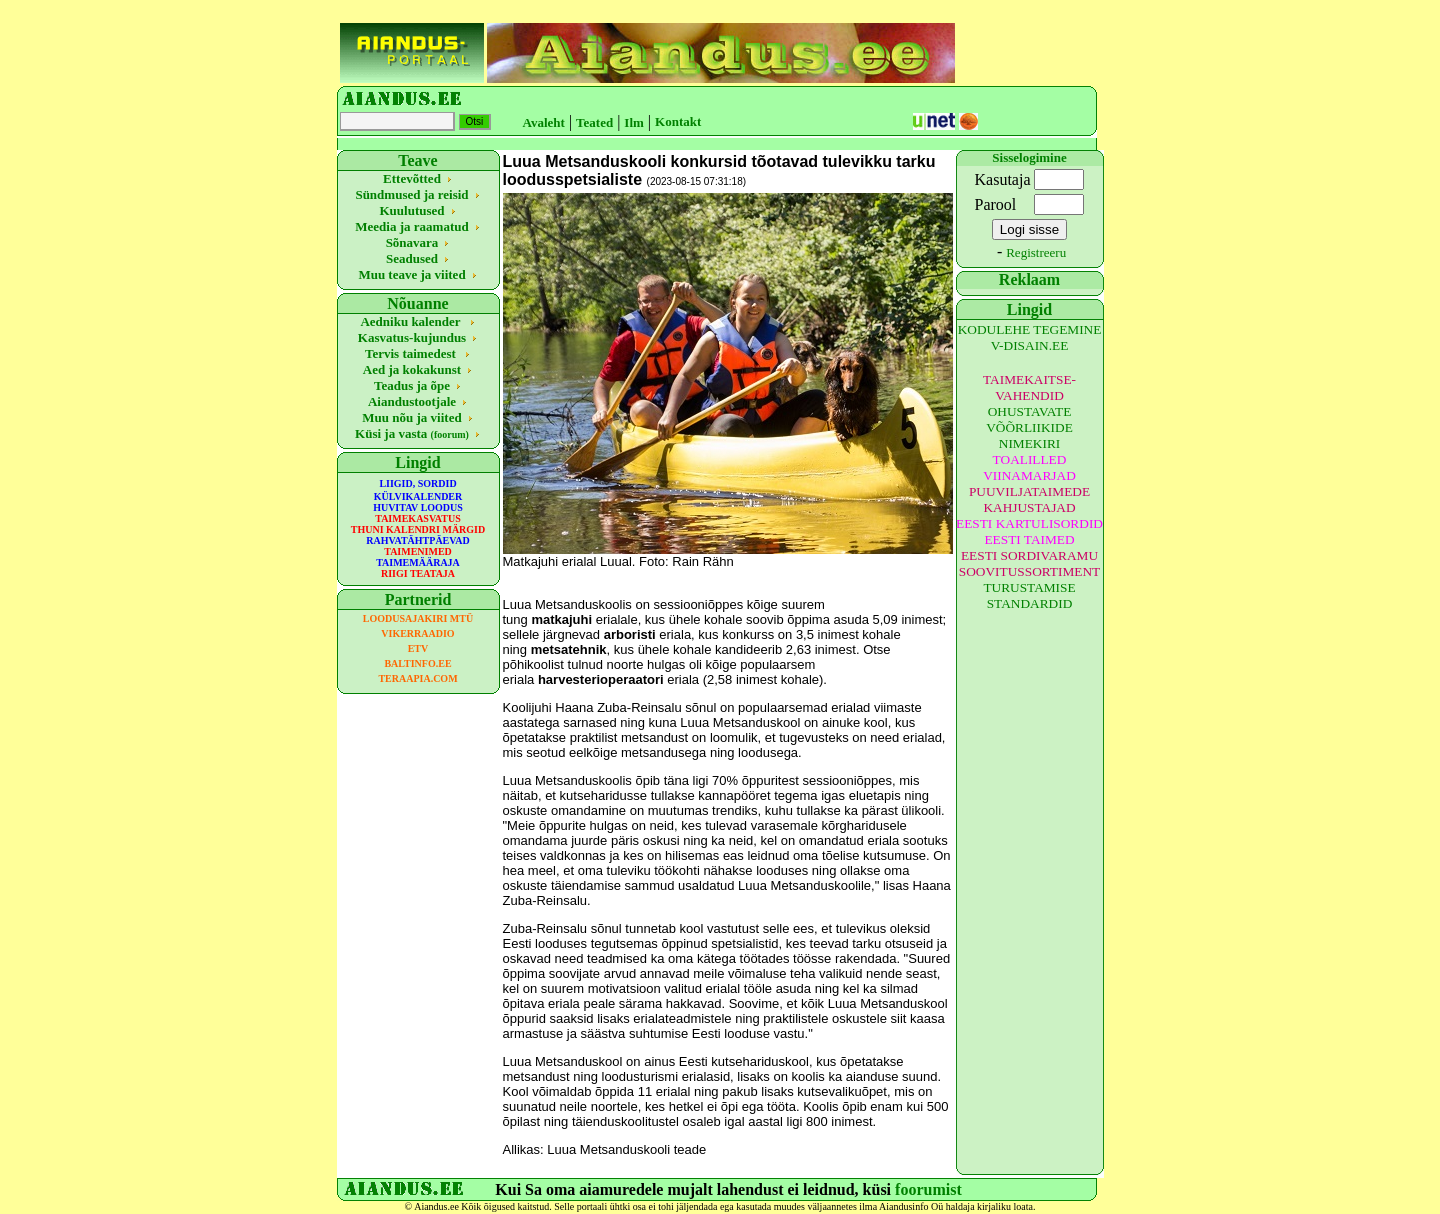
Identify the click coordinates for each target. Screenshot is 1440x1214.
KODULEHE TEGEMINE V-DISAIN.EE (1030, 337)
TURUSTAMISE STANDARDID (1029, 595)
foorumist (928, 1189)
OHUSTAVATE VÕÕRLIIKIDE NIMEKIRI (1029, 427)
